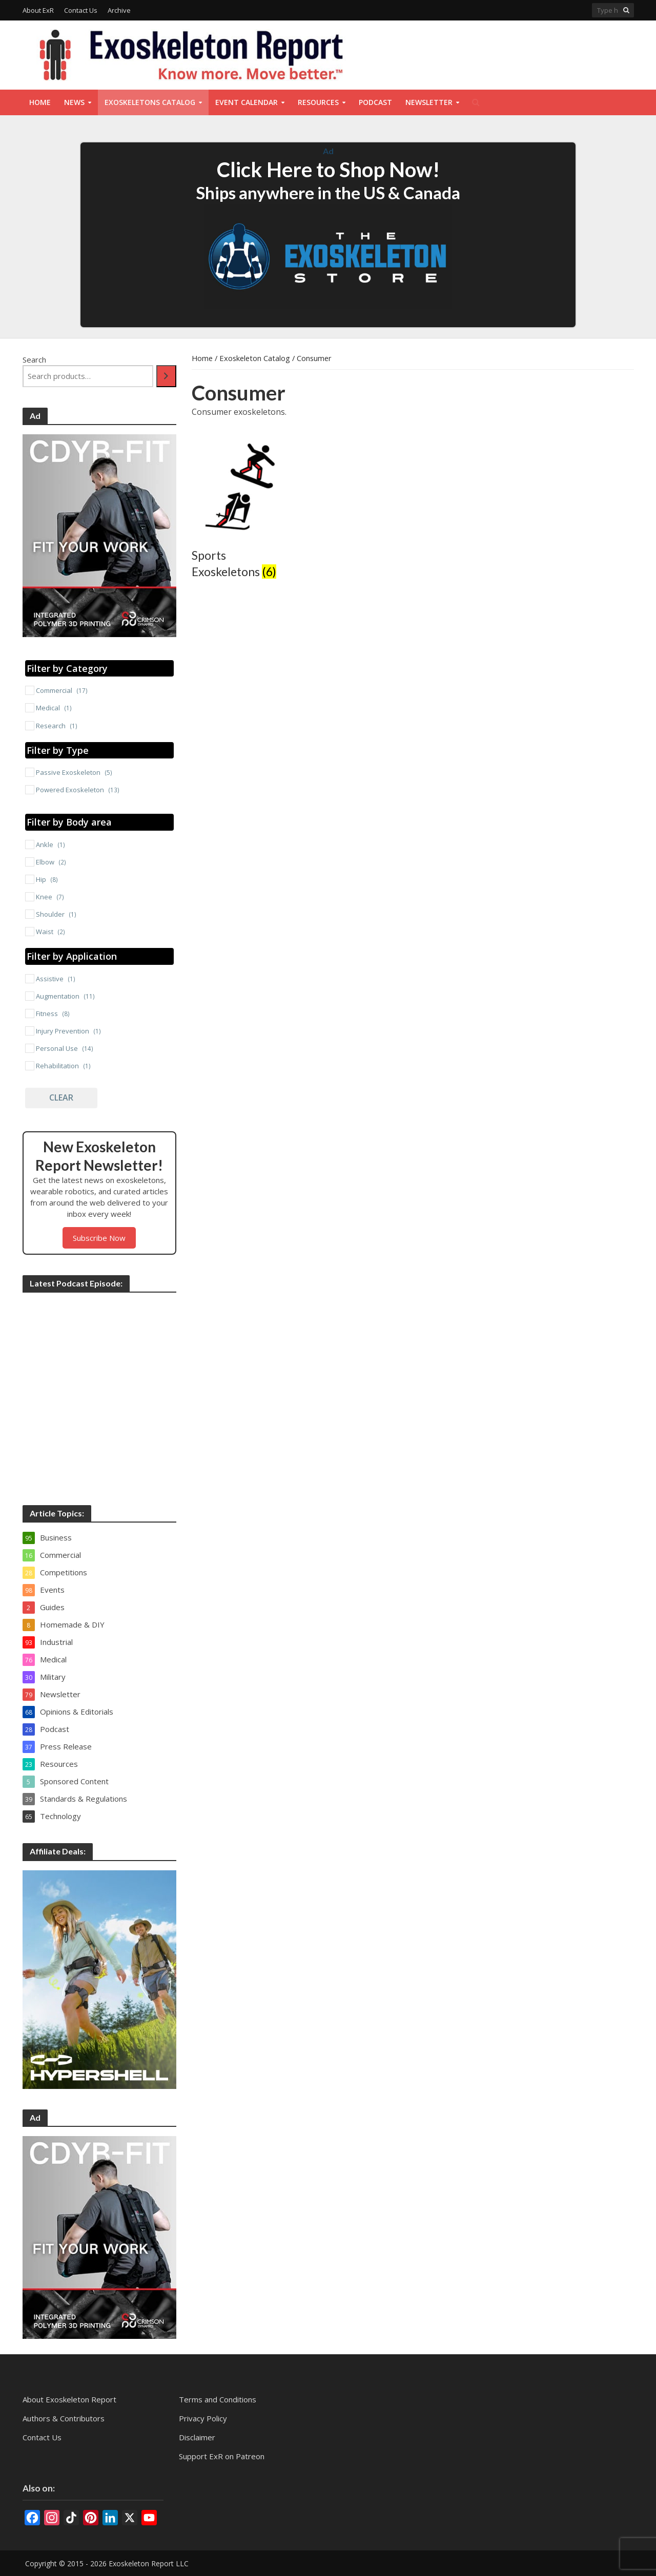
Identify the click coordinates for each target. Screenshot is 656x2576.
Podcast (375, 102)
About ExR (38, 10)
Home (40, 102)
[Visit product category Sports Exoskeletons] (240, 509)
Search (34, 359)
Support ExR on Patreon (221, 2456)
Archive (119, 10)
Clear (61, 1097)
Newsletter (429, 102)
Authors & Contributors (64, 2418)
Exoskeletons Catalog (150, 102)
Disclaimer (197, 2437)
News (74, 102)
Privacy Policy (203, 2418)
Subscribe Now (99, 1238)
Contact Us (80, 10)
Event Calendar (246, 102)
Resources (318, 102)
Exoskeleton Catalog (254, 358)
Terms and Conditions (217, 2399)
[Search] (166, 376)
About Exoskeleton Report (69, 2399)
